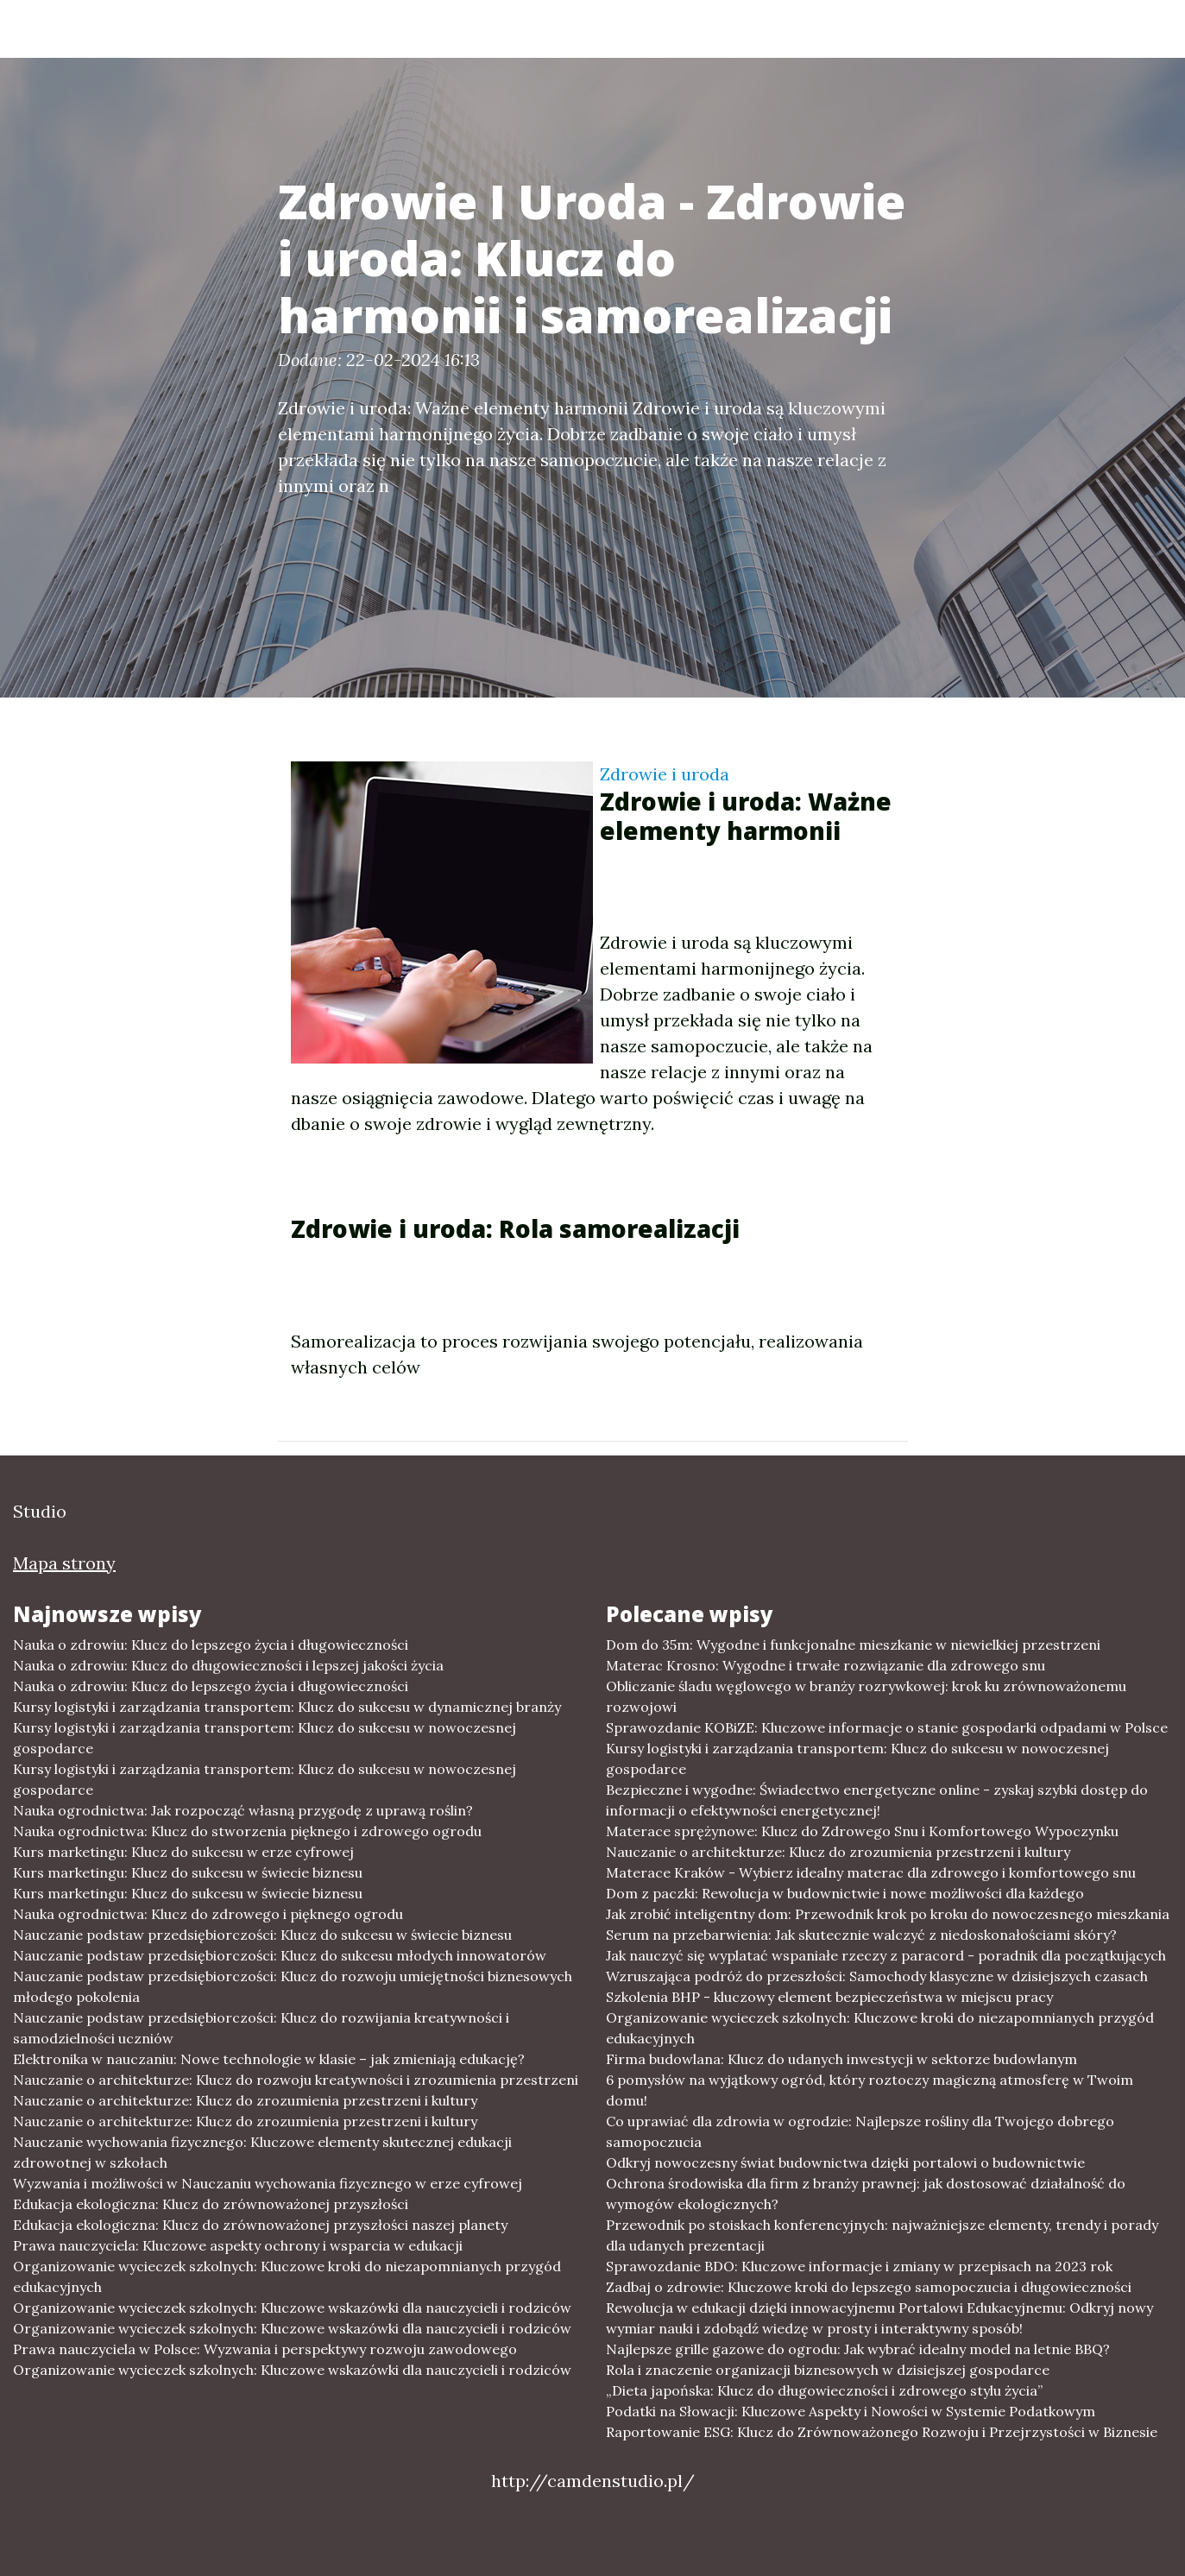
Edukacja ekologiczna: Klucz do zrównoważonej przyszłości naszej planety (260, 2224)
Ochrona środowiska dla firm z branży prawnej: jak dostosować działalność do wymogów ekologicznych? (865, 2194)
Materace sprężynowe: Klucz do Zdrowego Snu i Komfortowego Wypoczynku (862, 1831)
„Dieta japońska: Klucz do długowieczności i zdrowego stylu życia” (824, 2390)
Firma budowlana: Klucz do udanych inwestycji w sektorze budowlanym (841, 2059)
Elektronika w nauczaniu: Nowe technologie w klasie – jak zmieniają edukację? (269, 2059)
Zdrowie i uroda (664, 774)
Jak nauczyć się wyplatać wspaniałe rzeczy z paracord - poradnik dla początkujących (886, 1955)
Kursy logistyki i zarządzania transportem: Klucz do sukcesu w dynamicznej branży (287, 1706)
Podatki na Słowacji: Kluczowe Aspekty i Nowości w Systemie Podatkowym (850, 2411)
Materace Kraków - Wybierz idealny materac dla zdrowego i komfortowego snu (871, 1872)
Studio (160, 28)
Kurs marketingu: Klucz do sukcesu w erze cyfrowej (183, 1851)
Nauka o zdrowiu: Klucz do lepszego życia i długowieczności (210, 1644)
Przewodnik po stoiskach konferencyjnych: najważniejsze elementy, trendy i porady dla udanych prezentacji (882, 2235)
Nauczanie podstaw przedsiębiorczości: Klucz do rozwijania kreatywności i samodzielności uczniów (261, 2028)
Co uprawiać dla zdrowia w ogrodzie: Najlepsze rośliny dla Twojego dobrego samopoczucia (860, 2131)
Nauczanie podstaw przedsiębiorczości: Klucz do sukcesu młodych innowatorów (279, 1955)
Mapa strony (64, 1563)
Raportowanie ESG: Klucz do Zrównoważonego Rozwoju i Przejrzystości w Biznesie (881, 2431)
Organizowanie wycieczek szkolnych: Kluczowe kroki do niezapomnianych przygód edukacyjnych (287, 2276)
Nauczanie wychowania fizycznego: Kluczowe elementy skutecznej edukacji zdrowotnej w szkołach (262, 2152)
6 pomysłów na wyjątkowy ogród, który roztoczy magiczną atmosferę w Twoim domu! (869, 2090)
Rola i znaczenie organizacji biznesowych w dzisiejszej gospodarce (827, 2369)
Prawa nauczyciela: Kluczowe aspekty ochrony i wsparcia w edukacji (238, 2245)
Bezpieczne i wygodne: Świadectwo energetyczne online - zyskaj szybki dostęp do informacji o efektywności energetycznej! (877, 1800)
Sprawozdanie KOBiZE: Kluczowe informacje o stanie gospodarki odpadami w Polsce (887, 1727)
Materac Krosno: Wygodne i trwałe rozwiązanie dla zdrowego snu (825, 1665)
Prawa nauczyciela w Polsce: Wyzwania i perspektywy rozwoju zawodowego (265, 2349)
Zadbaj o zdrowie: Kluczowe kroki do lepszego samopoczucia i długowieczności (868, 2286)
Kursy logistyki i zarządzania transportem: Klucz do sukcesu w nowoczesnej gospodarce (264, 1738)
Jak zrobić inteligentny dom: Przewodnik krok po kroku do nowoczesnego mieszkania (887, 1914)
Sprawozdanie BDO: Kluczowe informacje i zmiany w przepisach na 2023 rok (859, 2266)
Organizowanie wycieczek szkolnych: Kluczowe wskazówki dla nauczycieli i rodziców (292, 2307)
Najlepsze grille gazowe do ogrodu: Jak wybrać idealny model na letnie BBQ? (858, 2349)
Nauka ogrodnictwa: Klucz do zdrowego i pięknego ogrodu (208, 1914)
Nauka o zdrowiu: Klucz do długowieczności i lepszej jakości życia (228, 1665)
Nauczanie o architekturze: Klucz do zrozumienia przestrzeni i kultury (245, 2100)
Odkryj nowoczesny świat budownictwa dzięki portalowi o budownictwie (845, 2162)
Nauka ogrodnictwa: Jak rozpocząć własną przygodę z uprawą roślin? (243, 1810)
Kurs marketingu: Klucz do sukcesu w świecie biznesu (187, 1872)
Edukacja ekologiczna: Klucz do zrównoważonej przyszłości (210, 2204)
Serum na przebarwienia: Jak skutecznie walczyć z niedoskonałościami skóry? (861, 1934)
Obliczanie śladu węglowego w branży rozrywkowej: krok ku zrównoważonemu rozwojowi (866, 1696)
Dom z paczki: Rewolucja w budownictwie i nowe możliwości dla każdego (845, 1893)
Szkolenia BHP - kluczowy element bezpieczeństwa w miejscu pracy (829, 1996)
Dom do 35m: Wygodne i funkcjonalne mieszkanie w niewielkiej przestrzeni (853, 1644)
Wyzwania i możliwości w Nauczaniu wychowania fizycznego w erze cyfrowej (267, 2183)
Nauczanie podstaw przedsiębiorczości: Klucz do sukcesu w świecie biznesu (262, 1934)
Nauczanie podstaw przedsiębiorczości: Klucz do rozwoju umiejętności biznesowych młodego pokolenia (292, 1986)
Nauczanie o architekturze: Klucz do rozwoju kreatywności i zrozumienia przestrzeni (295, 2079)
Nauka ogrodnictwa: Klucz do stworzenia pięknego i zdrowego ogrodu (247, 1831)
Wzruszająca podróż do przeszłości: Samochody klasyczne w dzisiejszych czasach (877, 1976)
